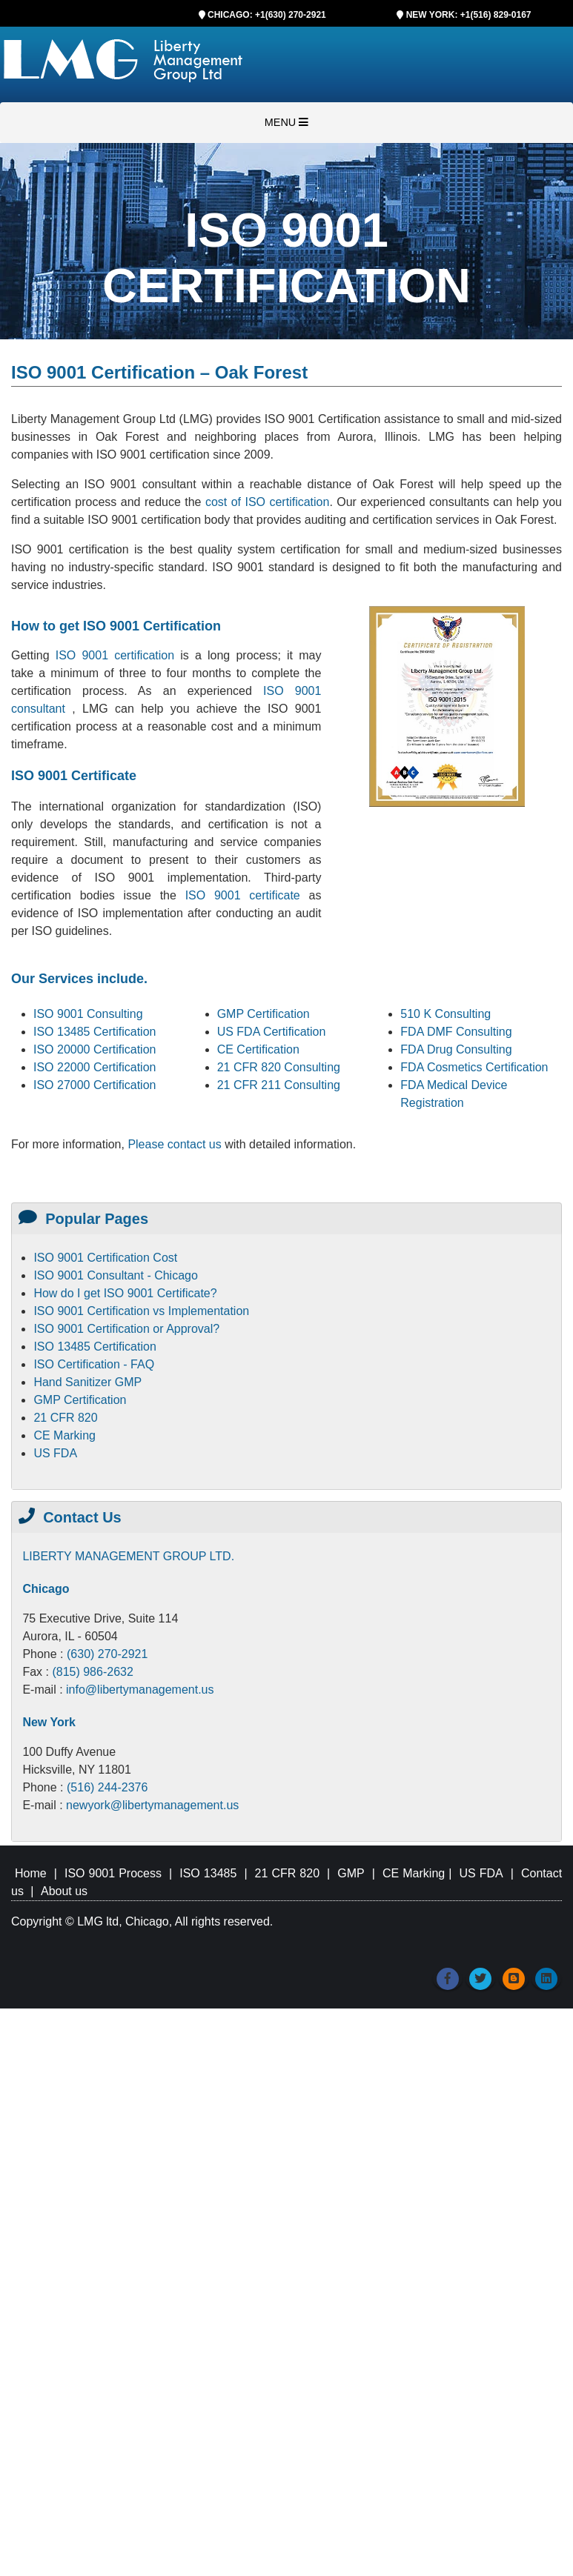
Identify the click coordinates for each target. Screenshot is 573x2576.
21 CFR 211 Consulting (278, 1085)
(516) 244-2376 (107, 1787)
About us (64, 1891)
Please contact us (176, 1144)
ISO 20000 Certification (94, 1049)
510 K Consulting (445, 1014)
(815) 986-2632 (92, 1671)
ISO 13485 (207, 1873)
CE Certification (258, 1049)
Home (31, 1873)
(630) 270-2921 (107, 1654)
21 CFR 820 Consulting (278, 1067)
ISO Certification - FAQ (93, 1364)
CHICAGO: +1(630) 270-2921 (267, 15)
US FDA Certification (271, 1031)
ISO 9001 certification (115, 655)
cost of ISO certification (267, 502)
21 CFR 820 (65, 1417)
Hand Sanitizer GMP (87, 1382)
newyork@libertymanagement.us (152, 1805)
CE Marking (64, 1435)
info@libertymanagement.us (139, 1689)
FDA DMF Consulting (455, 1031)
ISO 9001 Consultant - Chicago (115, 1275)
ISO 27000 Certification (94, 1085)
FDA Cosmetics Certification (474, 1067)
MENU (286, 122)
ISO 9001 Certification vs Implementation (141, 1311)
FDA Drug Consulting (455, 1049)
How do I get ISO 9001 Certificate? (124, 1293)
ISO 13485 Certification (94, 1031)
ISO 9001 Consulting (88, 1014)
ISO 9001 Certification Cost (105, 1257)
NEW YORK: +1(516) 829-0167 (468, 15)
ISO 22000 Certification (94, 1067)
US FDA (55, 1453)
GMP (350, 1873)
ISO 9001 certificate (247, 895)
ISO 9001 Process (113, 1873)
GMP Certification (263, 1014)
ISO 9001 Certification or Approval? (126, 1328)
